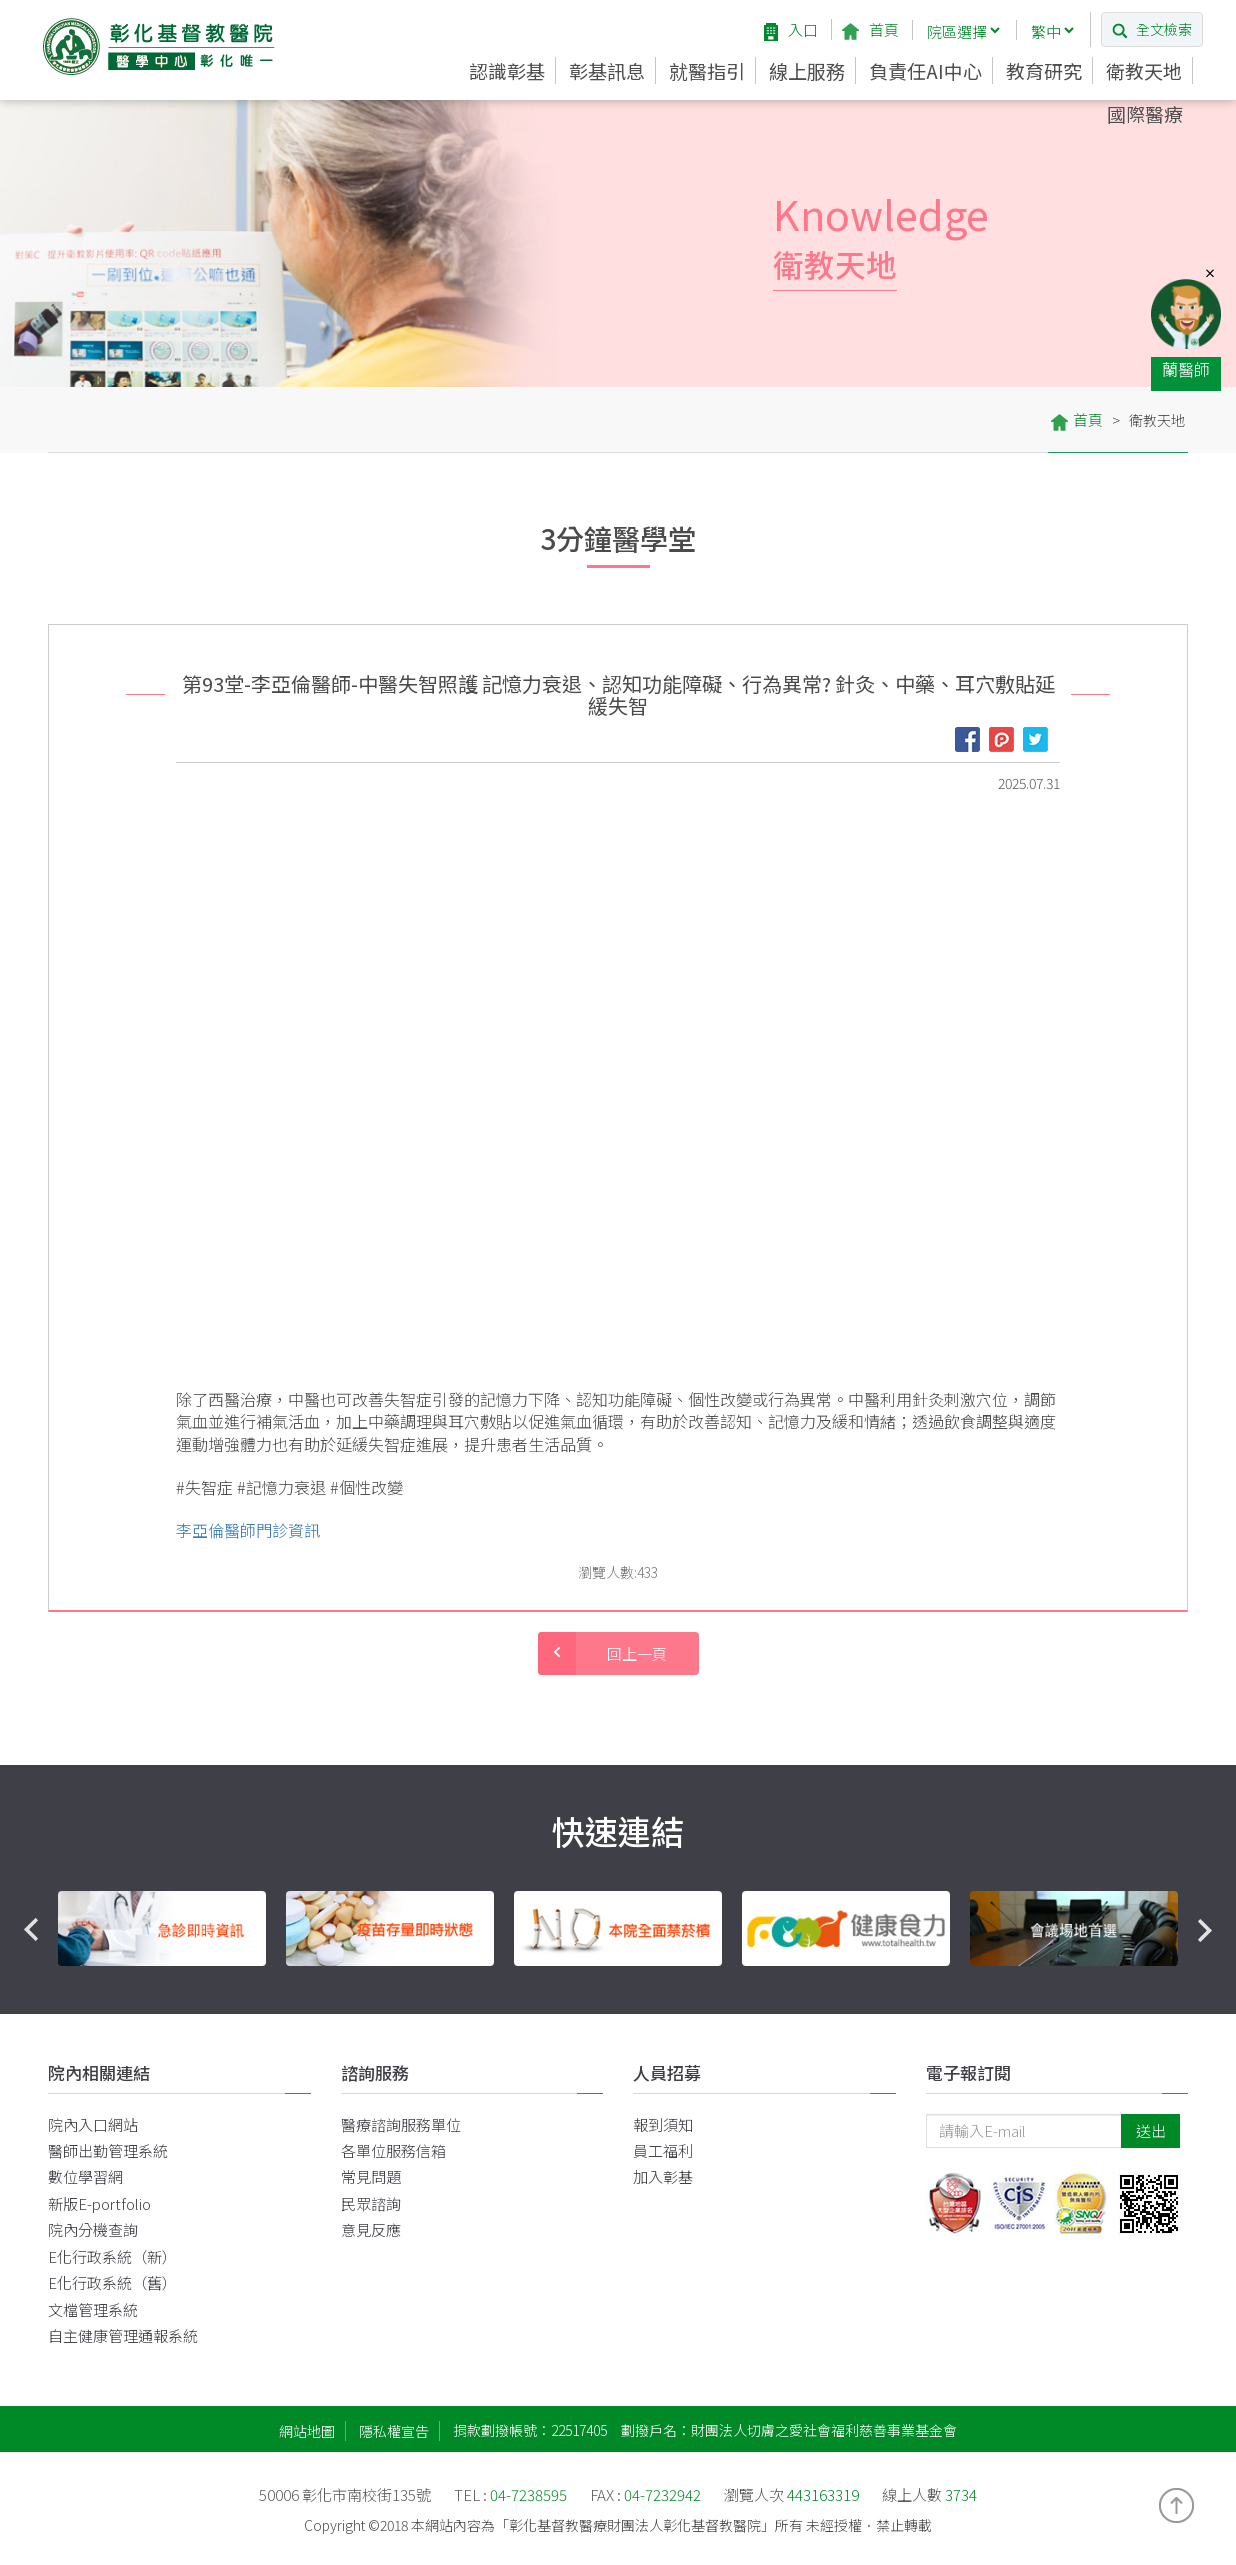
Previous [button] (31, 1930)
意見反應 (371, 2229)
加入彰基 (663, 2176)
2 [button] (588, 1991)
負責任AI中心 (925, 70)
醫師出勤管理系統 (108, 2150)
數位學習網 (85, 2176)
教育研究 (1044, 70)
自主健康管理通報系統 (123, 2335)
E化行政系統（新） (112, 2256)
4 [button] (648, 1991)
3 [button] (618, 1991)
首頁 (870, 29)
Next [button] (1204, 1930)
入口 (791, 29)
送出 (1151, 2130)
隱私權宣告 (394, 2431)
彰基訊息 (607, 70)
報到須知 (663, 2124)
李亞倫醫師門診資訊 (248, 1530)
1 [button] (558, 1991)
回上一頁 (603, 1653)
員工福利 (663, 2150)
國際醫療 (1145, 113)
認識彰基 (507, 70)
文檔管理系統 (93, 2309)
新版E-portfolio (99, 2203)
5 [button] (678, 1991)
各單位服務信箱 (393, 2150)
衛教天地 (1144, 70)
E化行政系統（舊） (112, 2282)
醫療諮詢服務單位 (401, 2124)
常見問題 (371, 2176)
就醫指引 (707, 70)
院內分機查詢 (93, 2229)
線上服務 (807, 70)
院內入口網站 (93, 2124)
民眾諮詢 (371, 2203)
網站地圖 (307, 2431)
